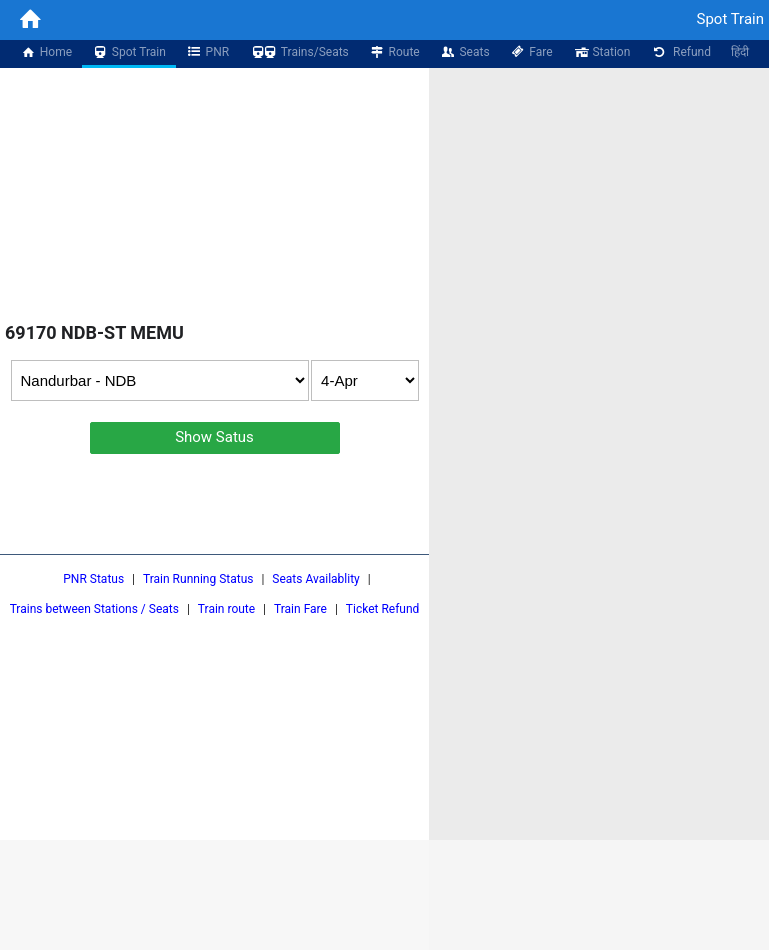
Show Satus (214, 437)
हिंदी (740, 52)
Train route (226, 609)
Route (394, 52)
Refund (680, 52)
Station (602, 52)
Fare (531, 52)
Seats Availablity (315, 579)
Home (46, 52)
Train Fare (300, 609)
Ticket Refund (383, 609)
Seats (465, 52)
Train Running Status (198, 579)
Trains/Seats (299, 52)
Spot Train (129, 52)
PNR (207, 52)
